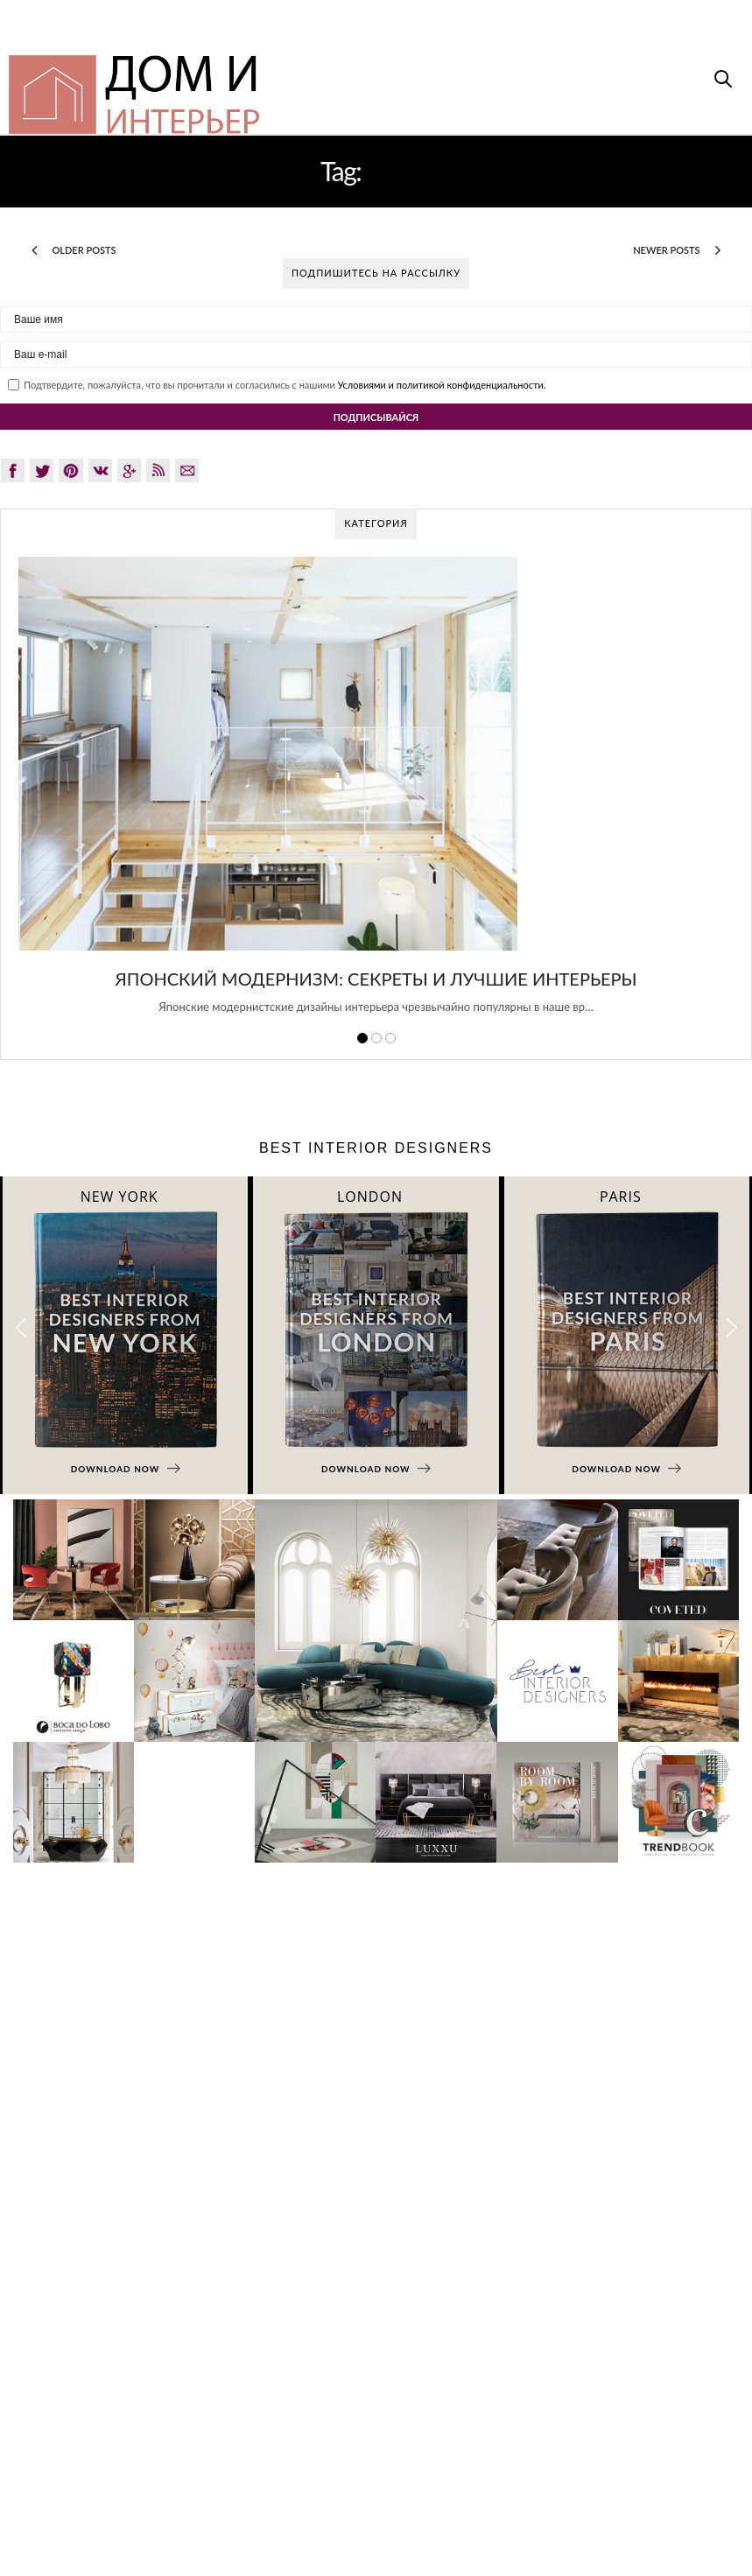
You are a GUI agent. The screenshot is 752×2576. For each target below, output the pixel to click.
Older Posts (74, 250)
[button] (731, 1327)
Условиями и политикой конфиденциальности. (442, 384)
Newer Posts (676, 250)
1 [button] (362, 1038)
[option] (376, 795)
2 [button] (376, 1038)
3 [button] (390, 1038)
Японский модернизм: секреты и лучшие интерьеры (375, 978)
